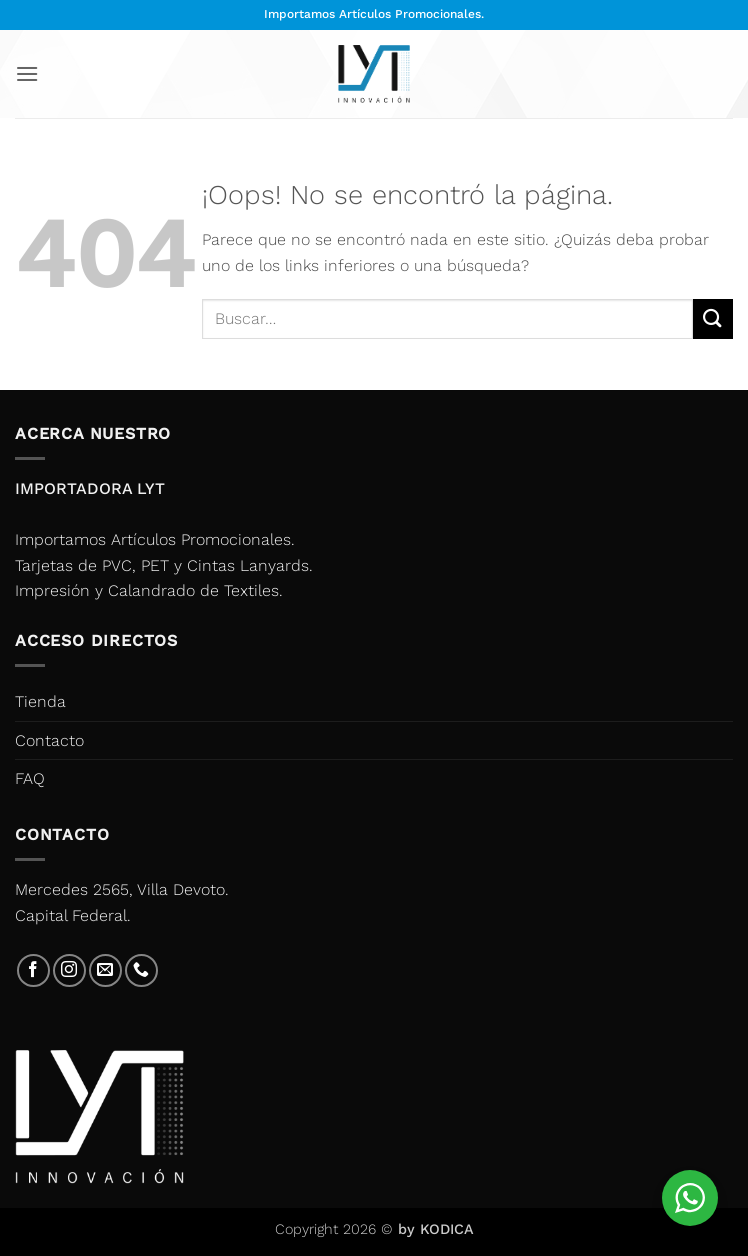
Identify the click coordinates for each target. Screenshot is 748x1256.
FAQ (30, 778)
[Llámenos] (141, 970)
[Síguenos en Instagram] (69, 970)
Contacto (49, 740)
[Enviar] (713, 318)
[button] (27, 73)
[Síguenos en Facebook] (33, 970)
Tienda (40, 701)
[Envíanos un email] (105, 970)
